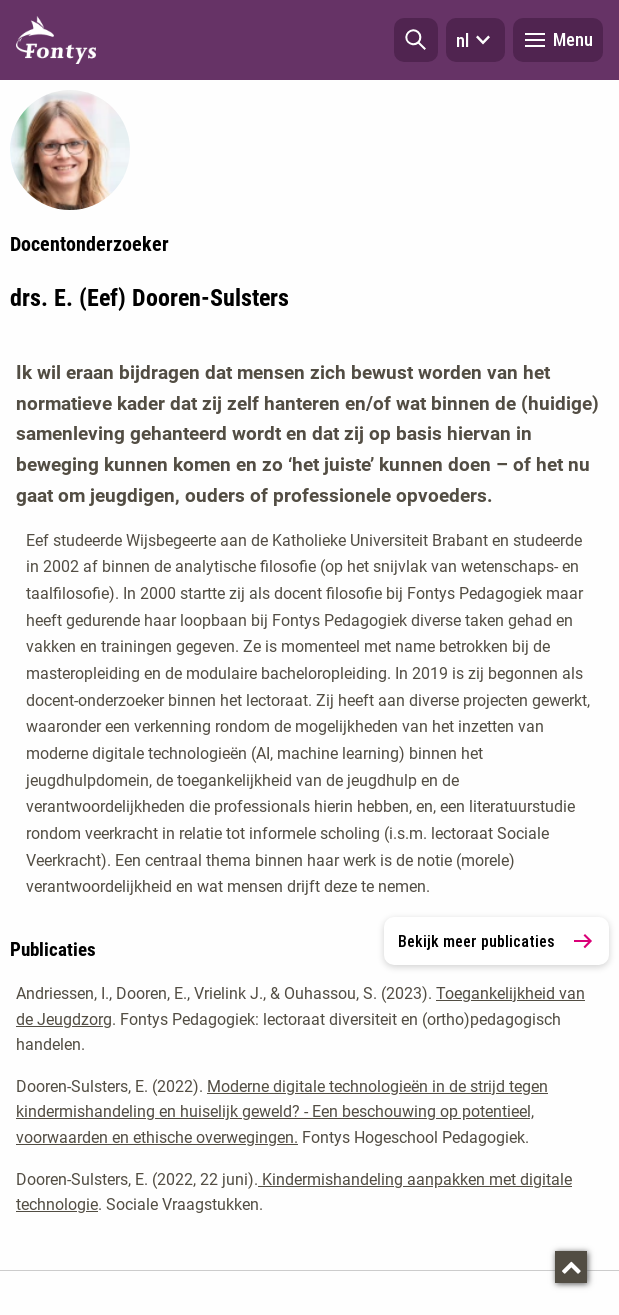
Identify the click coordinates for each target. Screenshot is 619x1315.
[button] (416, 40)
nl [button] (475, 40)
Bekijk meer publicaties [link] (496, 941)
